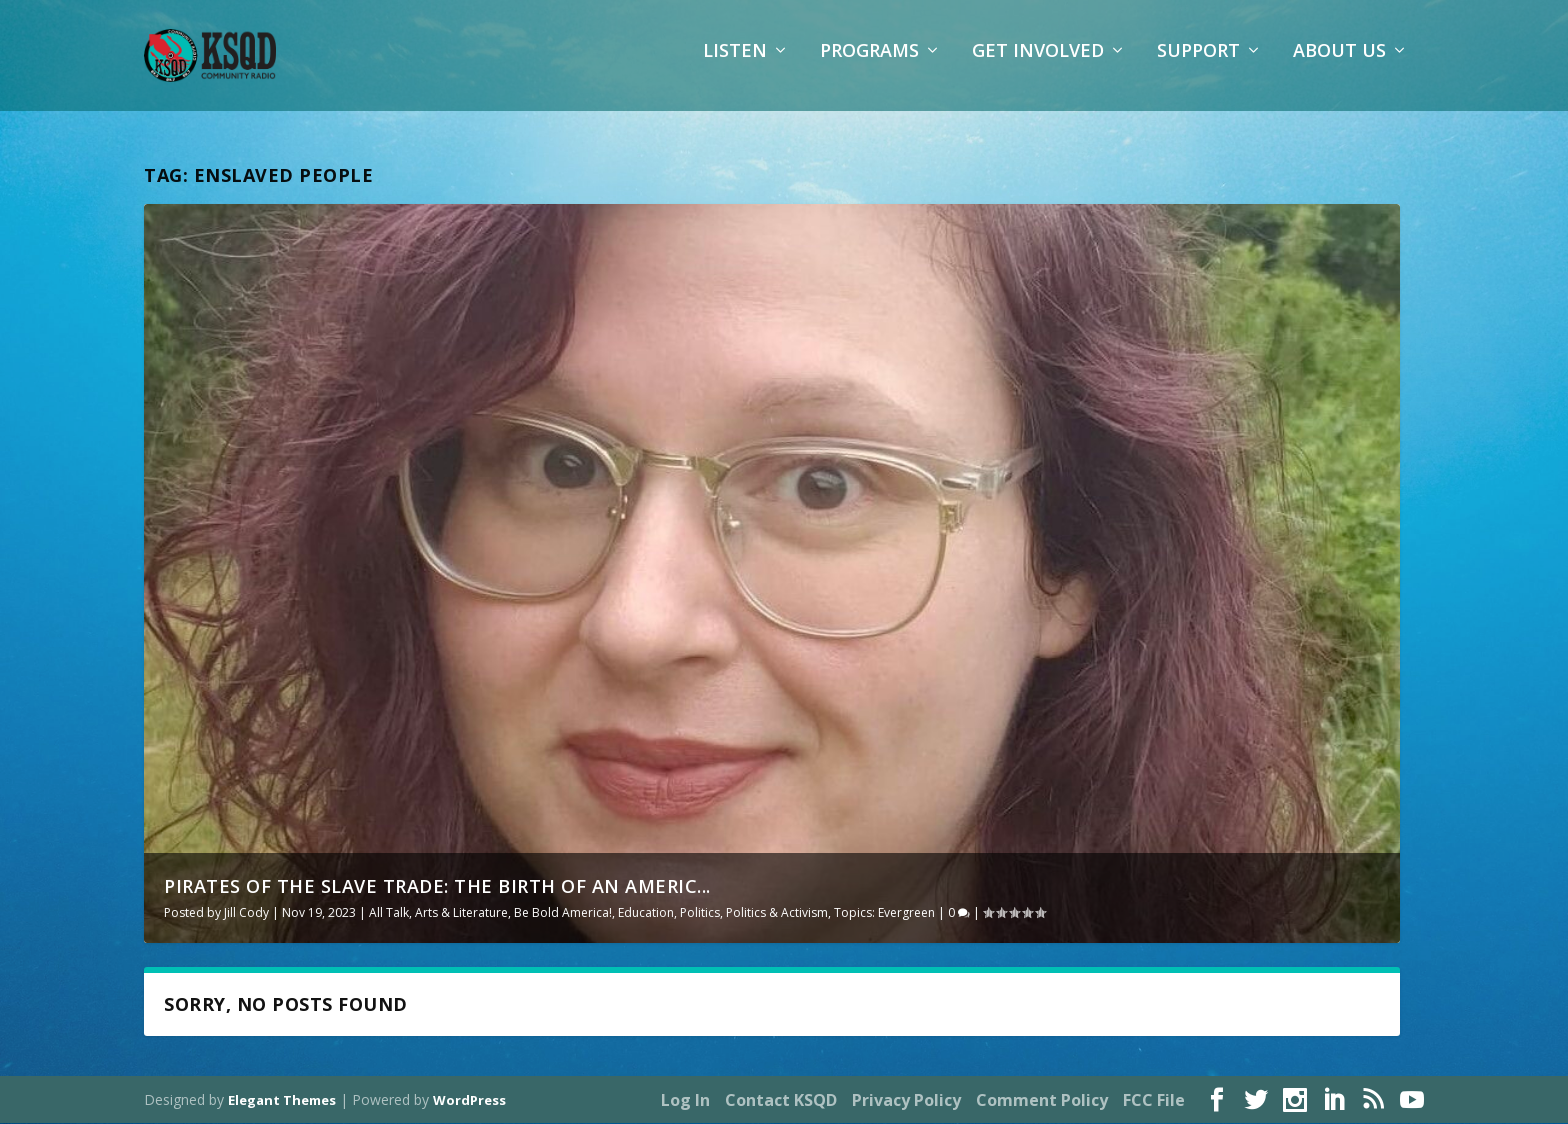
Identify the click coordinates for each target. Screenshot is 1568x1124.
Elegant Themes (282, 1101)
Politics (700, 912)
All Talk (389, 912)
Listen (735, 65)
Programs (869, 65)
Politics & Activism (777, 912)
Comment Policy (1042, 1101)
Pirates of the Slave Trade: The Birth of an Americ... (437, 886)
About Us (1339, 65)
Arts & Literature (461, 912)
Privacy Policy (906, 1101)
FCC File (1154, 1101)
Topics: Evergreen (884, 912)
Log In (685, 1101)
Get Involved (1038, 65)
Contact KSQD (781, 1101)
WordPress (469, 1101)
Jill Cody (246, 912)
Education (646, 912)
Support (1198, 65)
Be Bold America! (563, 912)
